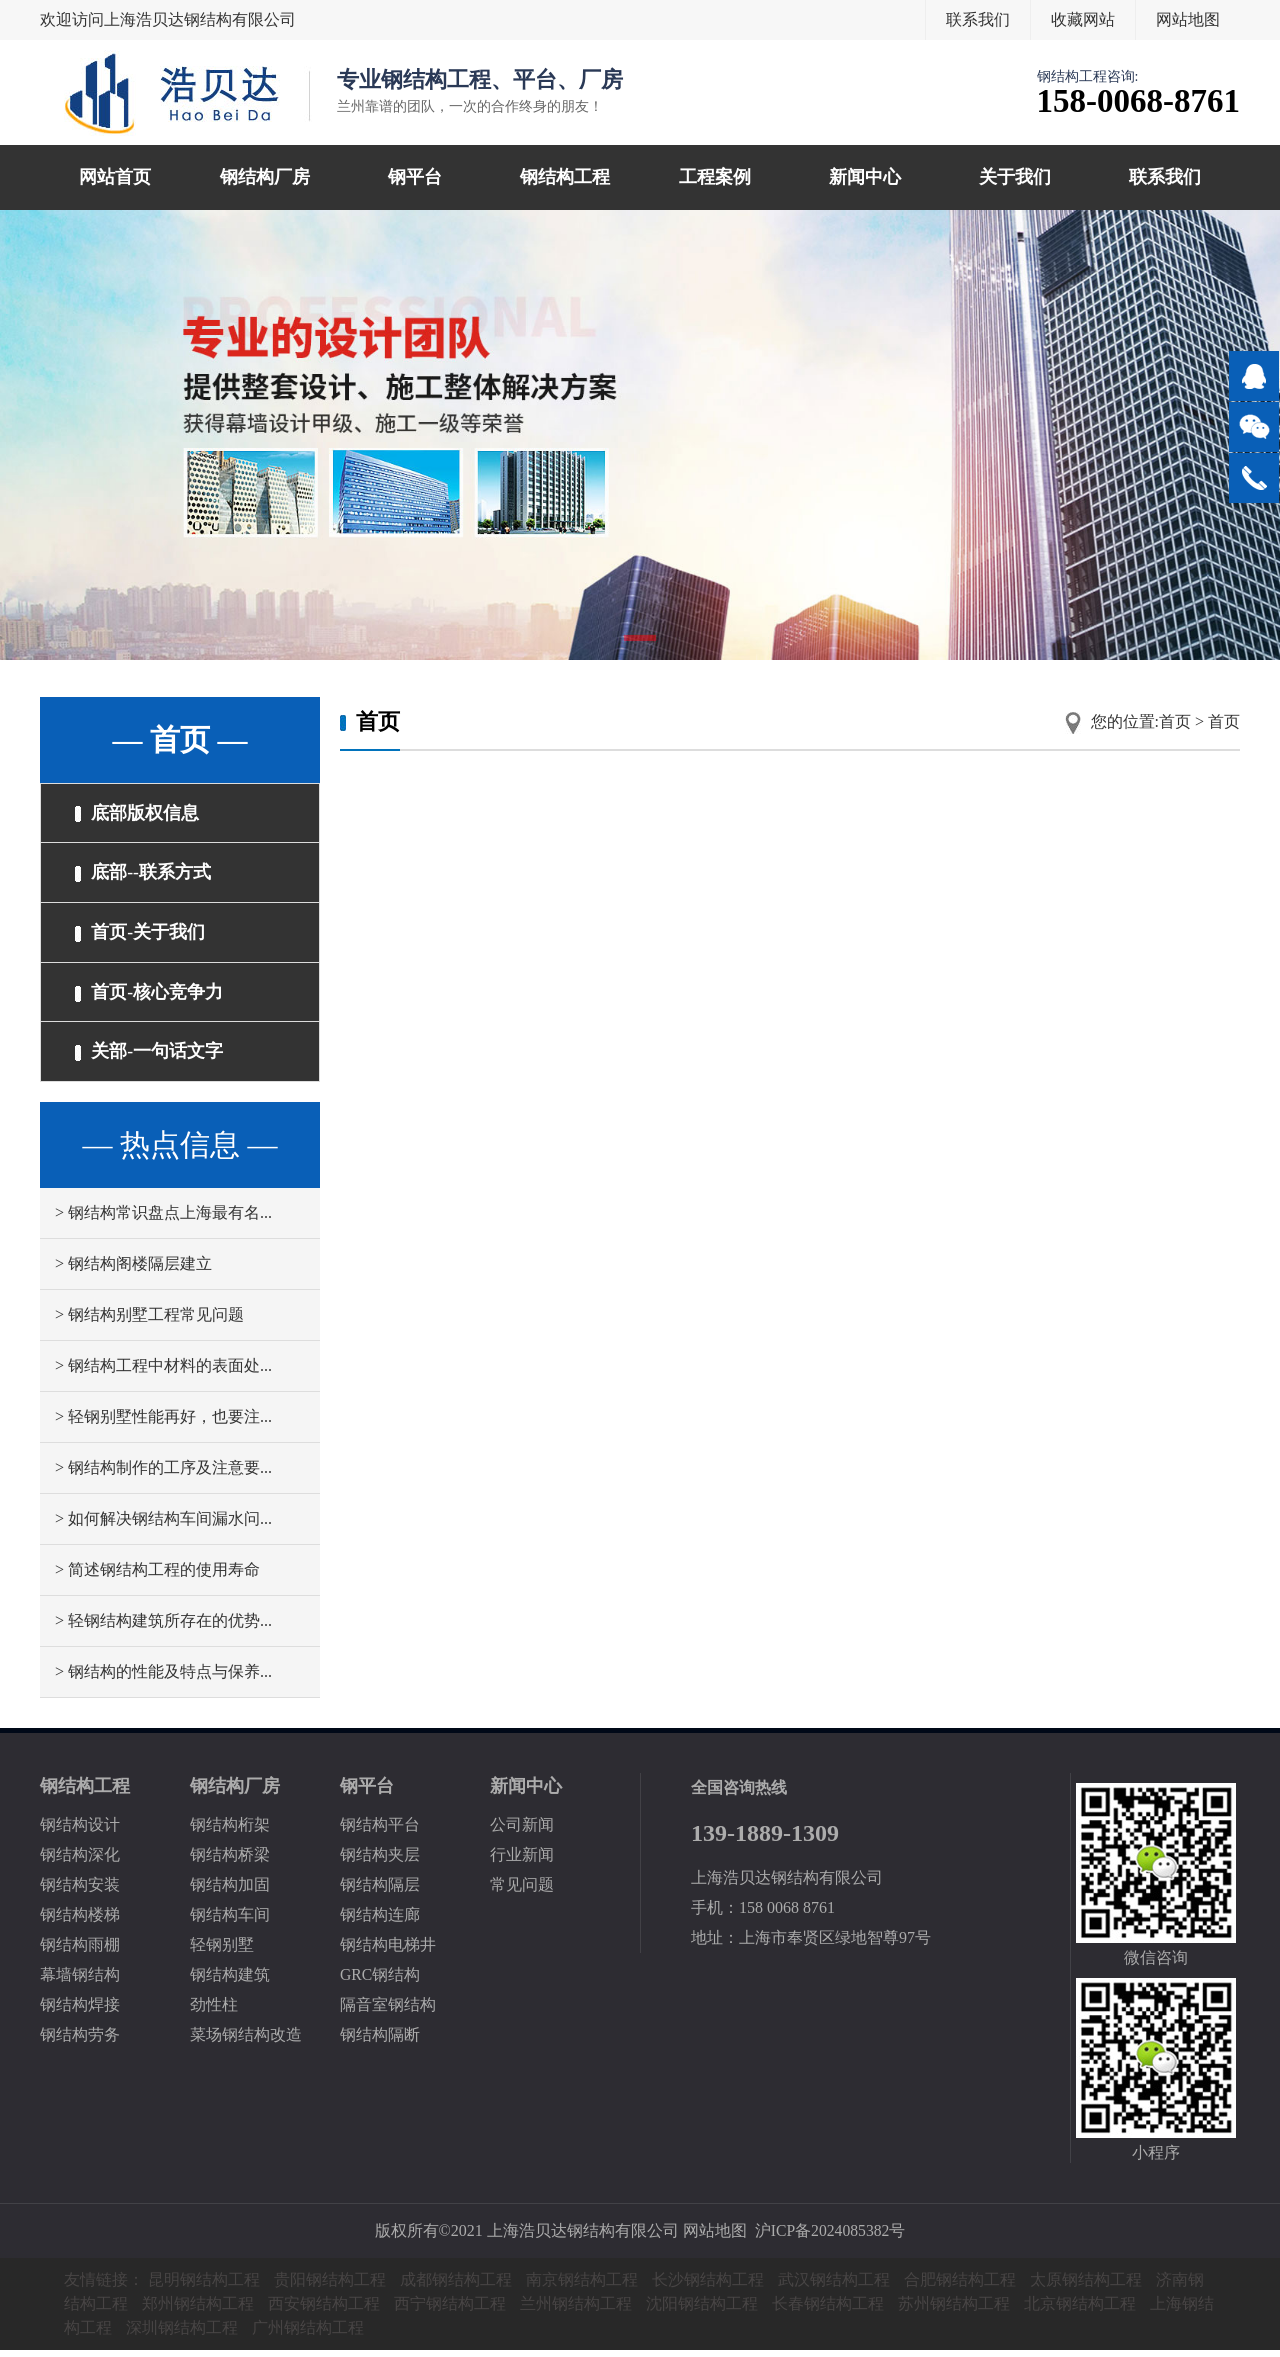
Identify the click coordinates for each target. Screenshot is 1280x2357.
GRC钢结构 (380, 1981)
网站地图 (1188, 19)
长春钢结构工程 (828, 2310)
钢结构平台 (380, 1831)
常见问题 (522, 1891)
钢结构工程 (565, 177)
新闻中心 (865, 177)
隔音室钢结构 (388, 2011)
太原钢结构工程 (1086, 2286)
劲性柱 (214, 2011)
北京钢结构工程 (1080, 2310)
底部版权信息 (138, 814)
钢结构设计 (80, 1831)
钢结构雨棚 (80, 1951)
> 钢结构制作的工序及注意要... (163, 1474)
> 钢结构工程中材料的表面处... (163, 1372)
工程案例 (715, 177)
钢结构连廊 (380, 1921)
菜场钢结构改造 (246, 2041)
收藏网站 (1083, 19)
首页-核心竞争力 (150, 997)
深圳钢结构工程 (182, 2334)
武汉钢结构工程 (834, 2286)
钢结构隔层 (380, 1891)
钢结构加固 (230, 1891)
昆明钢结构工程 (204, 2286)
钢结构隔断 (380, 2041)
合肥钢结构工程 (960, 2286)
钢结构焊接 (80, 2011)
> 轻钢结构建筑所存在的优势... (163, 1627)
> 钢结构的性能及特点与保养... (163, 1678)
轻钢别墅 (222, 1951)
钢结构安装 (80, 1891)
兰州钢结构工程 (576, 2310)
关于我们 (1015, 177)
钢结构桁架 (230, 1831)
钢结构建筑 (230, 1981)
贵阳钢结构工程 (330, 2286)
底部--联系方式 (144, 875)
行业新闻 (522, 1861)
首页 (1175, 721)
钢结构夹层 (380, 1861)
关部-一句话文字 (150, 1058)
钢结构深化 (80, 1861)
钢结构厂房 (265, 177)
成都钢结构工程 (456, 2286)
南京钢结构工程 (582, 2286)
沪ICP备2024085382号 (830, 2237)
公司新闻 (522, 1831)
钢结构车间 (230, 1921)
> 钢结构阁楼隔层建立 (133, 1270)
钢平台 (415, 177)
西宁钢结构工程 (450, 2310)
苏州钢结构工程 (954, 2310)
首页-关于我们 (141, 936)
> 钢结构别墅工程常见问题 (149, 1321)
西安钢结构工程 (324, 2310)
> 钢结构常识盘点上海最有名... (163, 1219)
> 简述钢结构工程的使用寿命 (157, 1576)
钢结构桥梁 (230, 1861)
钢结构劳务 (80, 2041)
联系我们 (978, 19)
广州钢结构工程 (308, 2334)
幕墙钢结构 (80, 1981)
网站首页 (115, 177)
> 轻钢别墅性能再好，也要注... (163, 1423)
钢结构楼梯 (80, 1921)
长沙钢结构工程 (708, 2286)
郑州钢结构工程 (198, 2310)
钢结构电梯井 (388, 1951)
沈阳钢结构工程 (702, 2310)
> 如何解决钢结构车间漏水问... (163, 1525)
